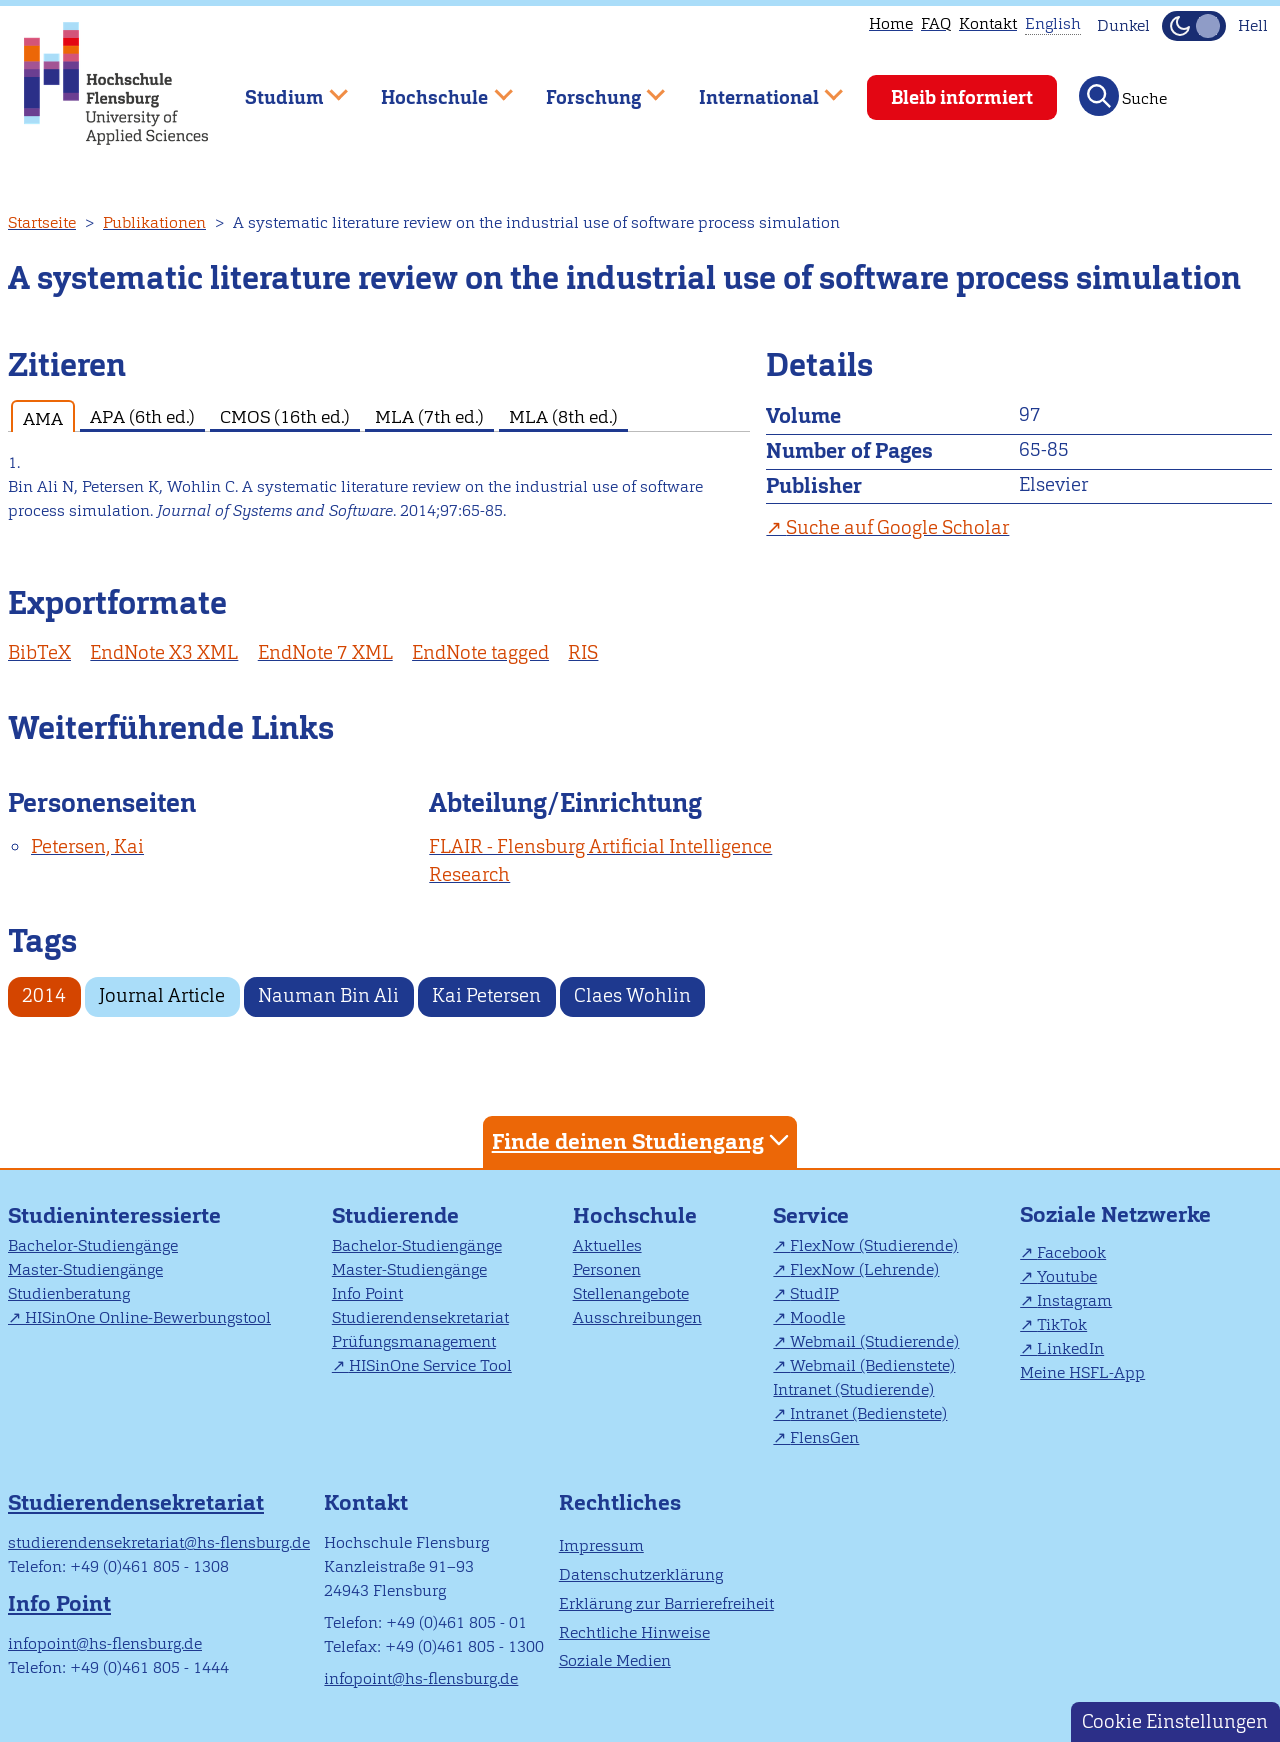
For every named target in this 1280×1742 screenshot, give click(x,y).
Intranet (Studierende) (853, 1389)
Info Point (367, 1293)
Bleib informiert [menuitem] (962, 97)
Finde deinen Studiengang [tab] (643, 1140)
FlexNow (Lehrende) (864, 1269)
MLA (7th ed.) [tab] (429, 416)
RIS (583, 652)
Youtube (1067, 1276)
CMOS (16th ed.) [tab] (285, 416)
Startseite (42, 222)
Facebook (1071, 1252)
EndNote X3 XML (164, 652)
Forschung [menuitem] (591, 88)
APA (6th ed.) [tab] (142, 416)
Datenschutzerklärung (641, 1574)
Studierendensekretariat (420, 1317)
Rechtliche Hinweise (634, 1632)
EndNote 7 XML (325, 652)
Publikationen (154, 222)
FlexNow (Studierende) (874, 1245)
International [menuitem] (756, 88)
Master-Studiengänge (85, 1269)
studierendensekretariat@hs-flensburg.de (159, 1542)
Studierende (395, 1215)
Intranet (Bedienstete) (868, 1413)
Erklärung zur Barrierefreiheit (666, 1603)
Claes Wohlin (632, 995)
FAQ (936, 23)
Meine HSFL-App (1082, 1372)
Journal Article (162, 995)
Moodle (817, 1317)
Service (811, 1215)
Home (891, 23)
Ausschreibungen (637, 1317)
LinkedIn (1070, 1348)
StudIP (814, 1293)
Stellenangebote (631, 1293)
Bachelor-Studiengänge (93, 1245)
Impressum (601, 1545)
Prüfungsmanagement (414, 1341)
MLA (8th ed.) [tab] (563, 416)
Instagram (1074, 1300)
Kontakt (988, 23)
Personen (607, 1269)
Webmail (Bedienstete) (872, 1365)
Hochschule (635, 1215)
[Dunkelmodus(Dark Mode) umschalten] (1194, 26)
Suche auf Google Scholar (897, 527)
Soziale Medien (615, 1660)
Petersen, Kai (87, 846)
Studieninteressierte (114, 1215)
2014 (44, 995)
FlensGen (824, 1437)
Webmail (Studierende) (874, 1341)
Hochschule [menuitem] (433, 88)
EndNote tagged (480, 652)
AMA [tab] (43, 418)
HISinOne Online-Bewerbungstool (148, 1317)
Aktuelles (607, 1245)
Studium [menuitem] (282, 88)
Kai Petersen (486, 995)
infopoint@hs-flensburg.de (105, 1643)
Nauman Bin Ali (328, 995)
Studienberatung (69, 1293)
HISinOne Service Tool (430, 1365)
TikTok (1062, 1324)
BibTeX (39, 652)
